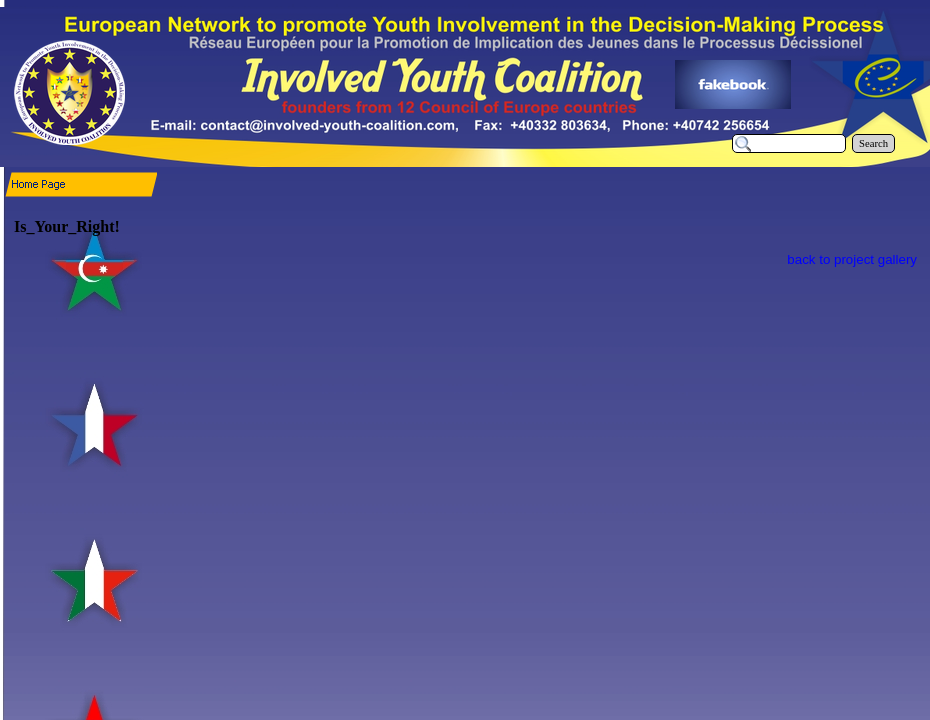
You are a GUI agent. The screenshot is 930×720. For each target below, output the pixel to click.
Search (873, 143)
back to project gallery (852, 259)
